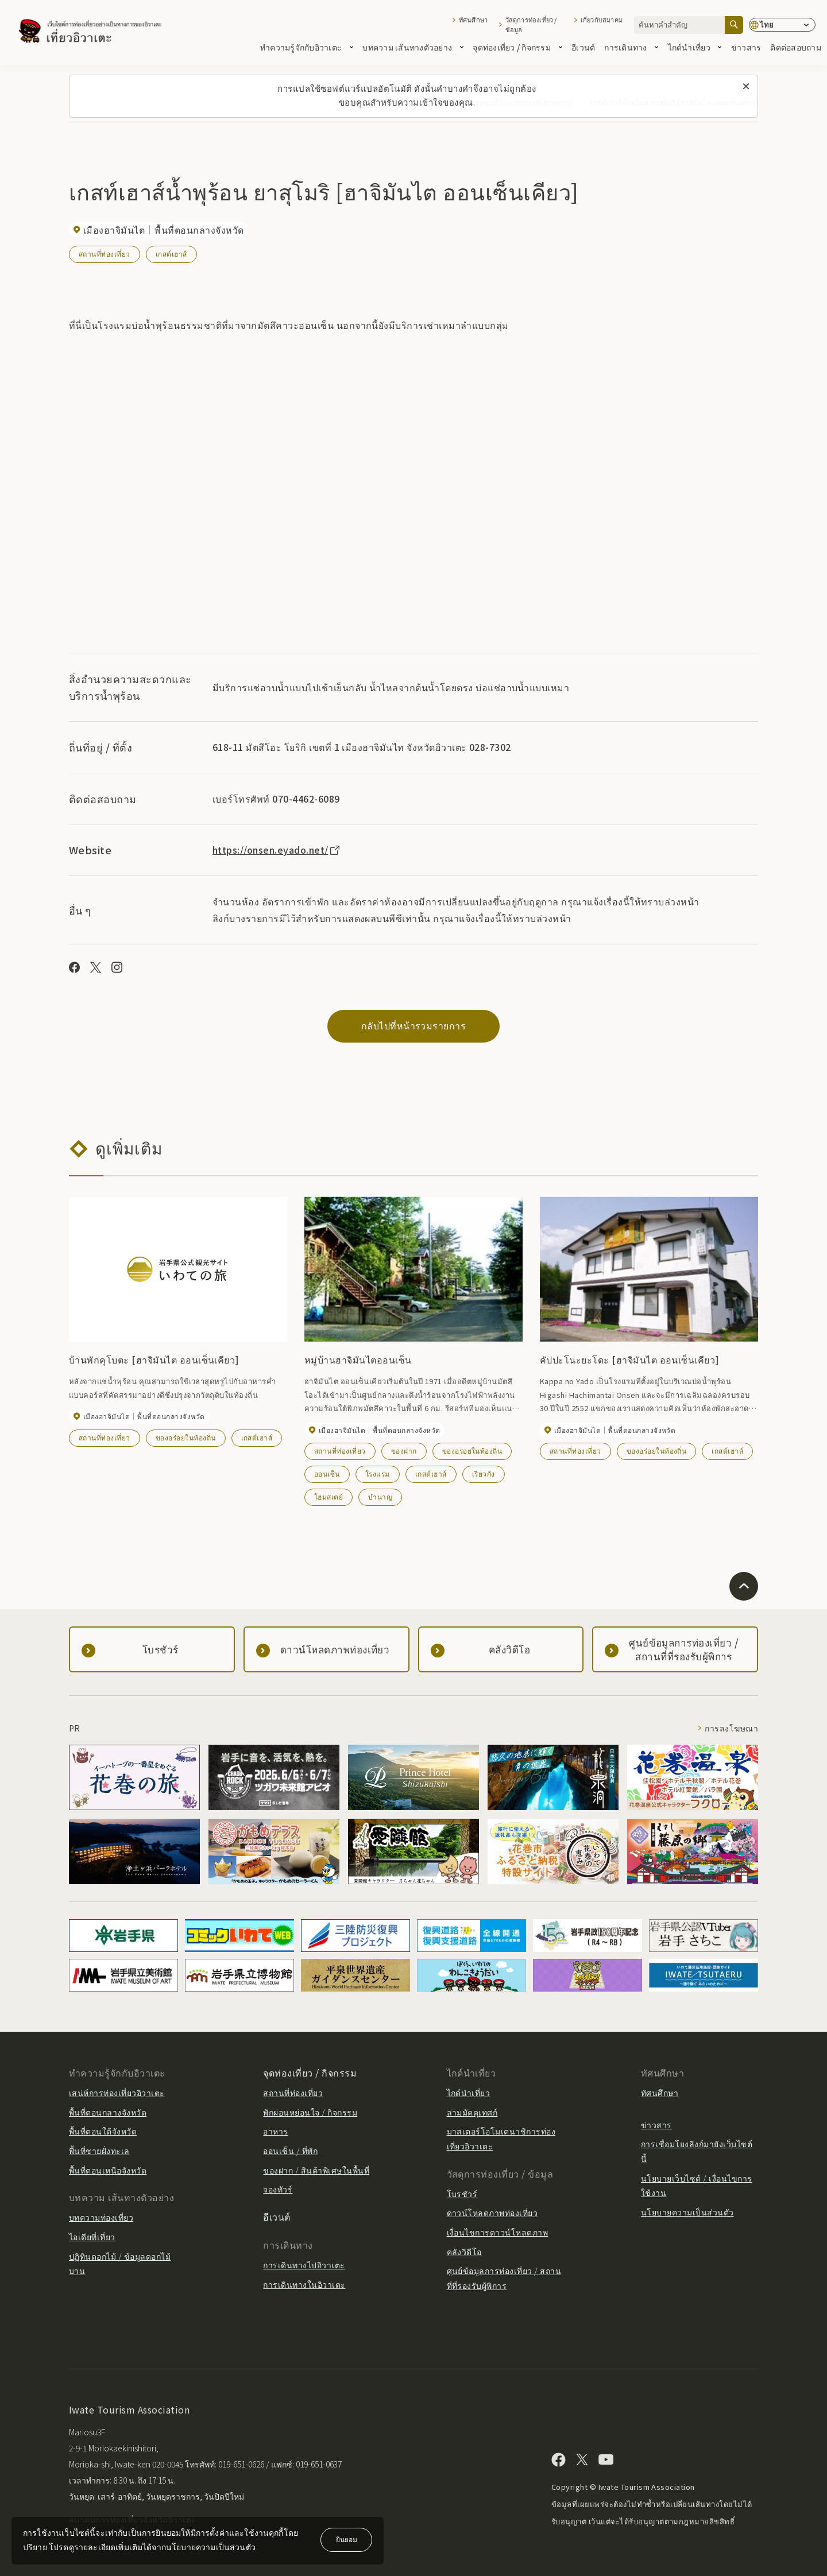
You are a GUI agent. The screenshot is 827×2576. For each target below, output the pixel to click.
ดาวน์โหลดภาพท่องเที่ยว (492, 2212)
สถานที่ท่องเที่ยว (104, 253)
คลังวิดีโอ (464, 2251)
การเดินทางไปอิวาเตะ (304, 2265)
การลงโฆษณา (731, 1728)
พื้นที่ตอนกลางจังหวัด (107, 2112)
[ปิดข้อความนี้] (746, 86)
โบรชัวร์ (462, 2193)
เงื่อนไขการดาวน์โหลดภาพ (497, 2232)
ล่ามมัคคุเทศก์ (472, 2112)
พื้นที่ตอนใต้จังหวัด (103, 2131)
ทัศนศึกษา (473, 19)
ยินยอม (346, 2539)
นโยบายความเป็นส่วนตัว (687, 2212)
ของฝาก (404, 1450)
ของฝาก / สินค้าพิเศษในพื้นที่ (316, 2170)
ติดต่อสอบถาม (795, 47)
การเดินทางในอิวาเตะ (304, 2284)
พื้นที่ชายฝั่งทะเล (99, 2150)
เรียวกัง (483, 1473)
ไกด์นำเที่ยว (695, 47)
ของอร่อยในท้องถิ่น (186, 1437)
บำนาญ (380, 1496)
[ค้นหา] (734, 25)
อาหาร (275, 2131)
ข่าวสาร (746, 47)
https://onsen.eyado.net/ (276, 850)
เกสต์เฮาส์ (171, 253)
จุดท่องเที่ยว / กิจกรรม (517, 47)
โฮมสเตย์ (328, 1496)
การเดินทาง (631, 47)
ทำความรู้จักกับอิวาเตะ (306, 47)
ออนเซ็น (327, 1473)
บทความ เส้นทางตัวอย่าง (412, 47)
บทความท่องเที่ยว (101, 2217)
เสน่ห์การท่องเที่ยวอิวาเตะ (117, 2092)
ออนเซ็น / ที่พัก (290, 2150)
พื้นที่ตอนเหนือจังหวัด (107, 2170)
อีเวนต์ (583, 47)
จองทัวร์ (277, 2189)
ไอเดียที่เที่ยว (92, 2236)
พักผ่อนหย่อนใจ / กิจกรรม (310, 2112)
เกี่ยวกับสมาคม (602, 19)
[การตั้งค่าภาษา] (782, 24)
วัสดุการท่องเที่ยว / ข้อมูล (531, 24)
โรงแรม (377, 1473)
